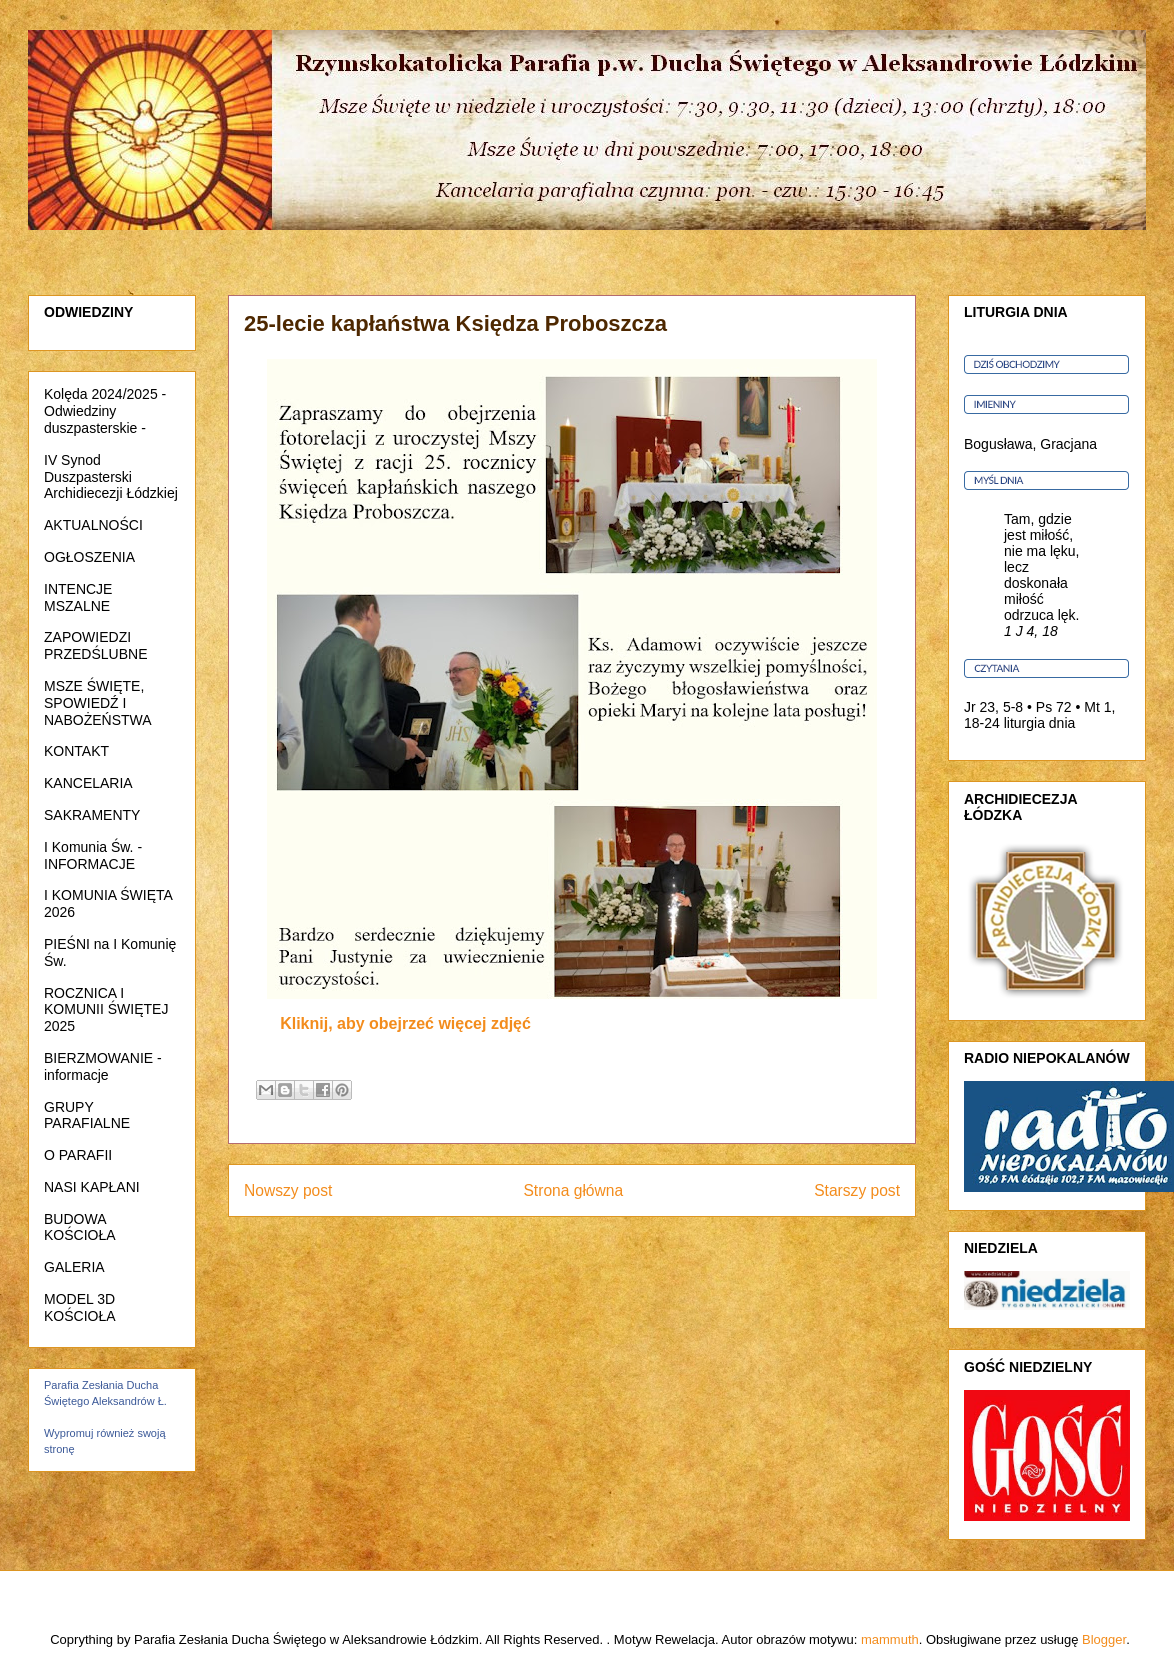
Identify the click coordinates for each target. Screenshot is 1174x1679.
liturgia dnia (1040, 723)
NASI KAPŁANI (92, 1187)
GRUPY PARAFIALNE (87, 1115)
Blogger (1104, 1639)
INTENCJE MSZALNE (78, 597)
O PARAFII (78, 1155)
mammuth (890, 1639)
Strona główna (573, 1190)
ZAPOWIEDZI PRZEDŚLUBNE (95, 645)
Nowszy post (288, 1190)
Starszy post (857, 1190)
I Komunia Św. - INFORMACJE (93, 855)
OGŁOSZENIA (89, 557)
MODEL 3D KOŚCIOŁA (80, 1307)
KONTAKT (76, 751)
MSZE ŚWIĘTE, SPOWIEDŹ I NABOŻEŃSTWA (98, 703)
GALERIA (74, 1267)
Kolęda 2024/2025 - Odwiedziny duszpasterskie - (105, 411)
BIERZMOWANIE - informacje (103, 1066)
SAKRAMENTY (92, 815)
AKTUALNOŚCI (93, 525)
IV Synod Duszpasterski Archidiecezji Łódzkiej (111, 477)
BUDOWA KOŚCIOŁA (80, 1227)
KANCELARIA (88, 783)
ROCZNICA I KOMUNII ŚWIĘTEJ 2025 (106, 1010)
